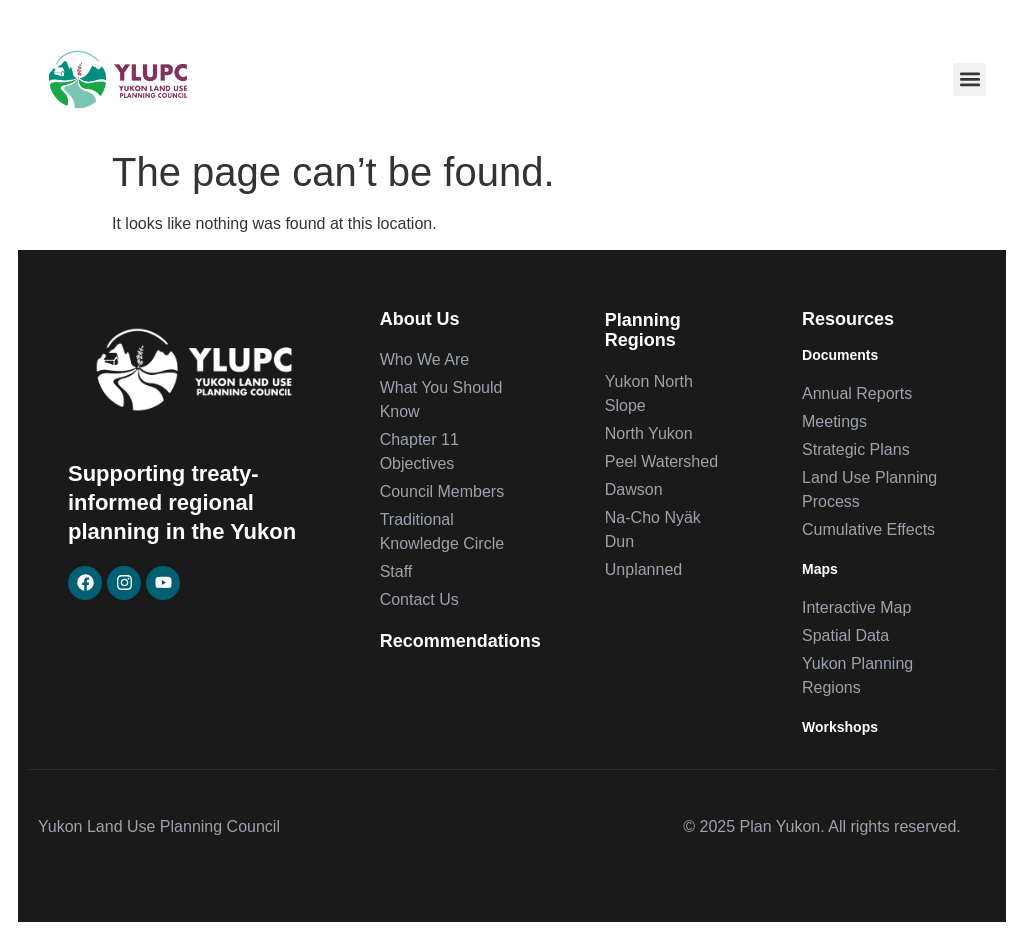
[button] (969, 79)
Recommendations (460, 641)
